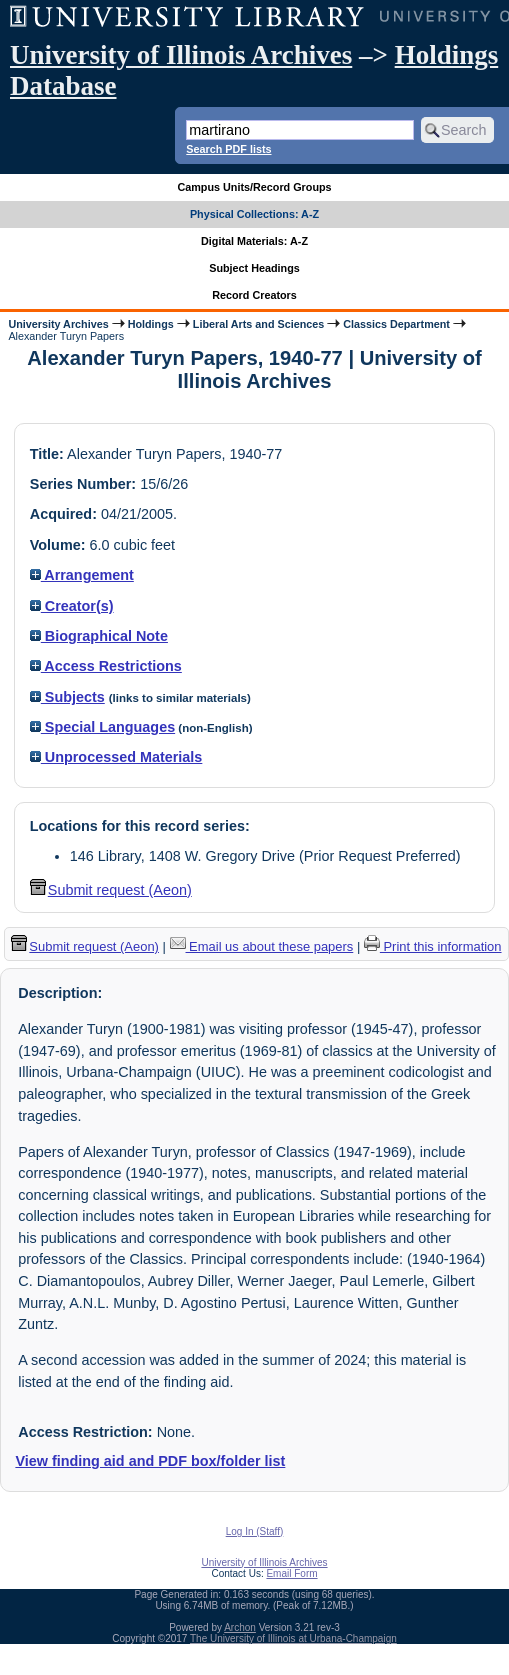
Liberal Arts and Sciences (258, 324)
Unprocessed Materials (116, 757)
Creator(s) (72, 606)
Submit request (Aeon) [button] (111, 890)
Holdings (151, 324)
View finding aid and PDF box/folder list (150, 1461)
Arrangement (82, 575)
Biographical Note (99, 636)
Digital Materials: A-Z (254, 241)
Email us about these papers (262, 946)
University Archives (58, 324)
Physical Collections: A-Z (254, 214)
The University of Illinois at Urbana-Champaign (293, 1638)
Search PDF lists (228, 149)
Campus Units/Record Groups (254, 187)
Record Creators (254, 295)
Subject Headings (254, 268)
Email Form (291, 1573)
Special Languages (102, 727)
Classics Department (396, 324)
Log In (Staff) (255, 1531)
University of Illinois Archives (181, 55)
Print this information (433, 946)
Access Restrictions (106, 666)
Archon (240, 1627)
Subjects (67, 697)
